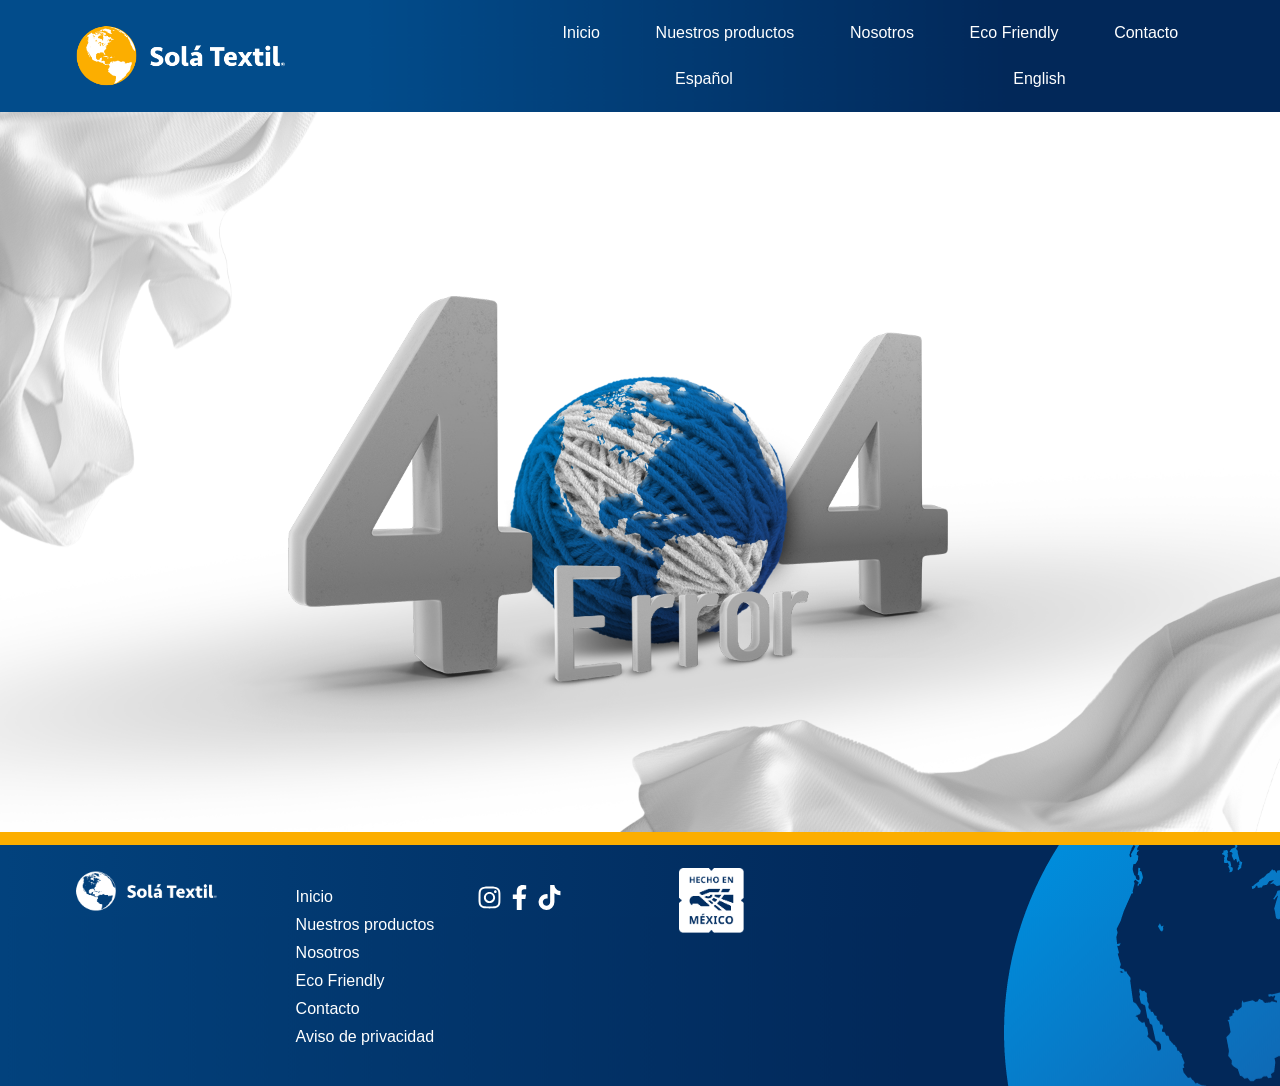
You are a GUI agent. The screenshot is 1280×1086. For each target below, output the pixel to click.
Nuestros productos (725, 32)
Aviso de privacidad (365, 1036)
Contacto (1146, 32)
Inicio (581, 32)
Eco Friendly (1014, 32)
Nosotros (882, 32)
